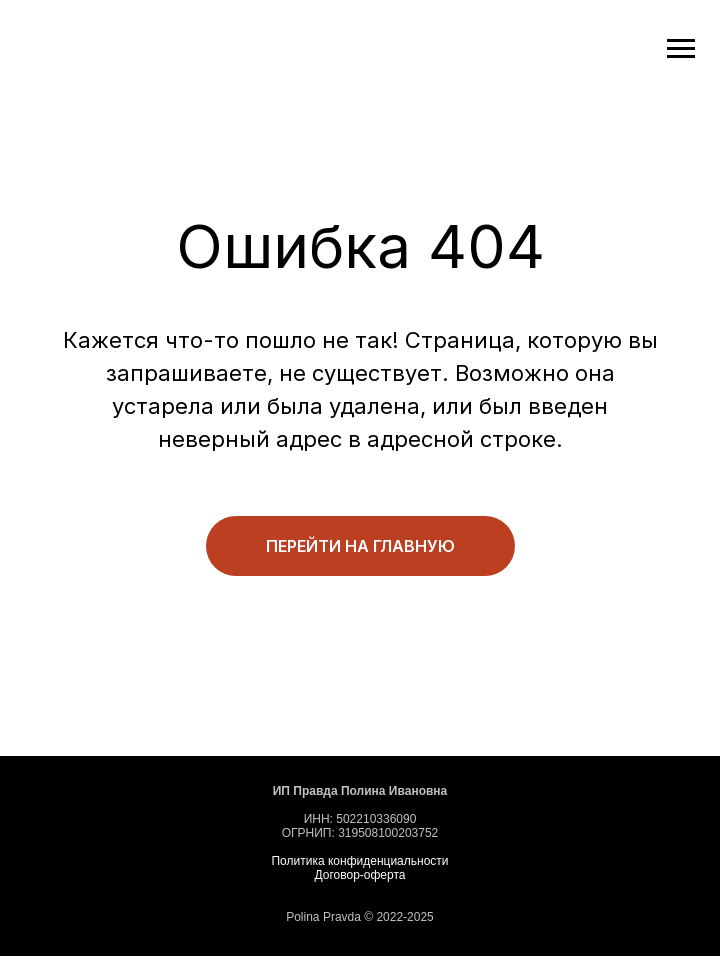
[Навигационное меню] (681, 49)
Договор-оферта (360, 875)
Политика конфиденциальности (359, 861)
